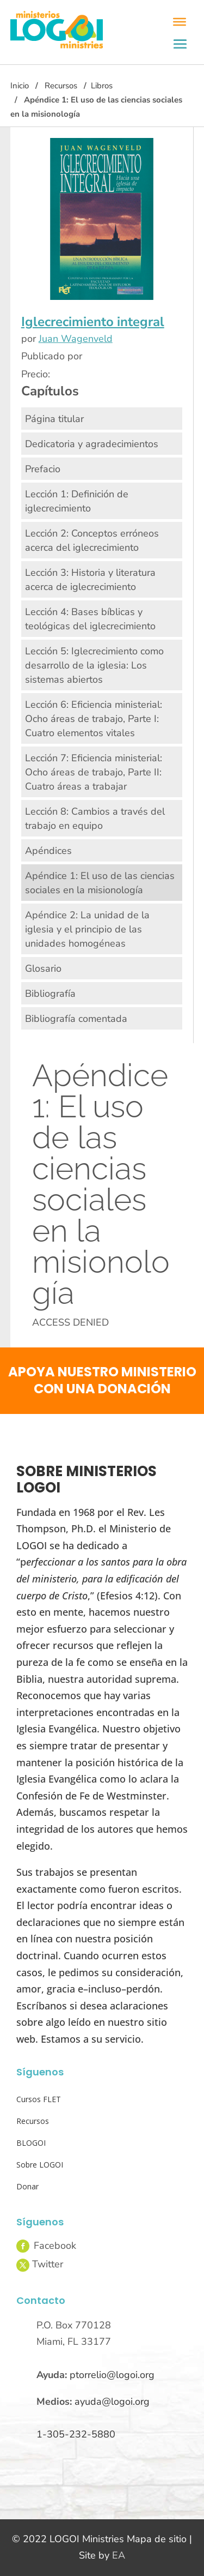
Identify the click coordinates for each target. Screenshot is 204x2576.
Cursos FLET (38, 2099)
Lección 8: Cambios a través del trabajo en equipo (95, 818)
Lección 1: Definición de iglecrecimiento (76, 501)
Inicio (19, 85)
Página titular (54, 418)
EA (118, 2555)
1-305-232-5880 (75, 2434)
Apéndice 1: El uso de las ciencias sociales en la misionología (100, 882)
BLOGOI (31, 2143)
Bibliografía (50, 993)
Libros (102, 85)
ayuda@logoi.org (112, 2401)
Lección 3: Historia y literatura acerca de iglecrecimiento (90, 579)
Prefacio (42, 469)
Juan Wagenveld (76, 338)
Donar (27, 2186)
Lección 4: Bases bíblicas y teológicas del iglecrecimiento (90, 619)
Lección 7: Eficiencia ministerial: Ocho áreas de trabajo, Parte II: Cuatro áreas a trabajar (93, 772)
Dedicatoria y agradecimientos (91, 443)
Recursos (61, 85)
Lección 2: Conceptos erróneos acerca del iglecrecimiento (92, 540)
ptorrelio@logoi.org (112, 2374)
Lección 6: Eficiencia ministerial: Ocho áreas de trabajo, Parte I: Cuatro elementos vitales (93, 718)
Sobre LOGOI (39, 2164)
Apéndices (48, 850)
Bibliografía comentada (76, 1018)
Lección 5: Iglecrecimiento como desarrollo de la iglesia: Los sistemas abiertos (94, 665)
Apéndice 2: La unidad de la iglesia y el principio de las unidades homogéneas (87, 929)
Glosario (43, 968)
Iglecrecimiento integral (92, 321)
